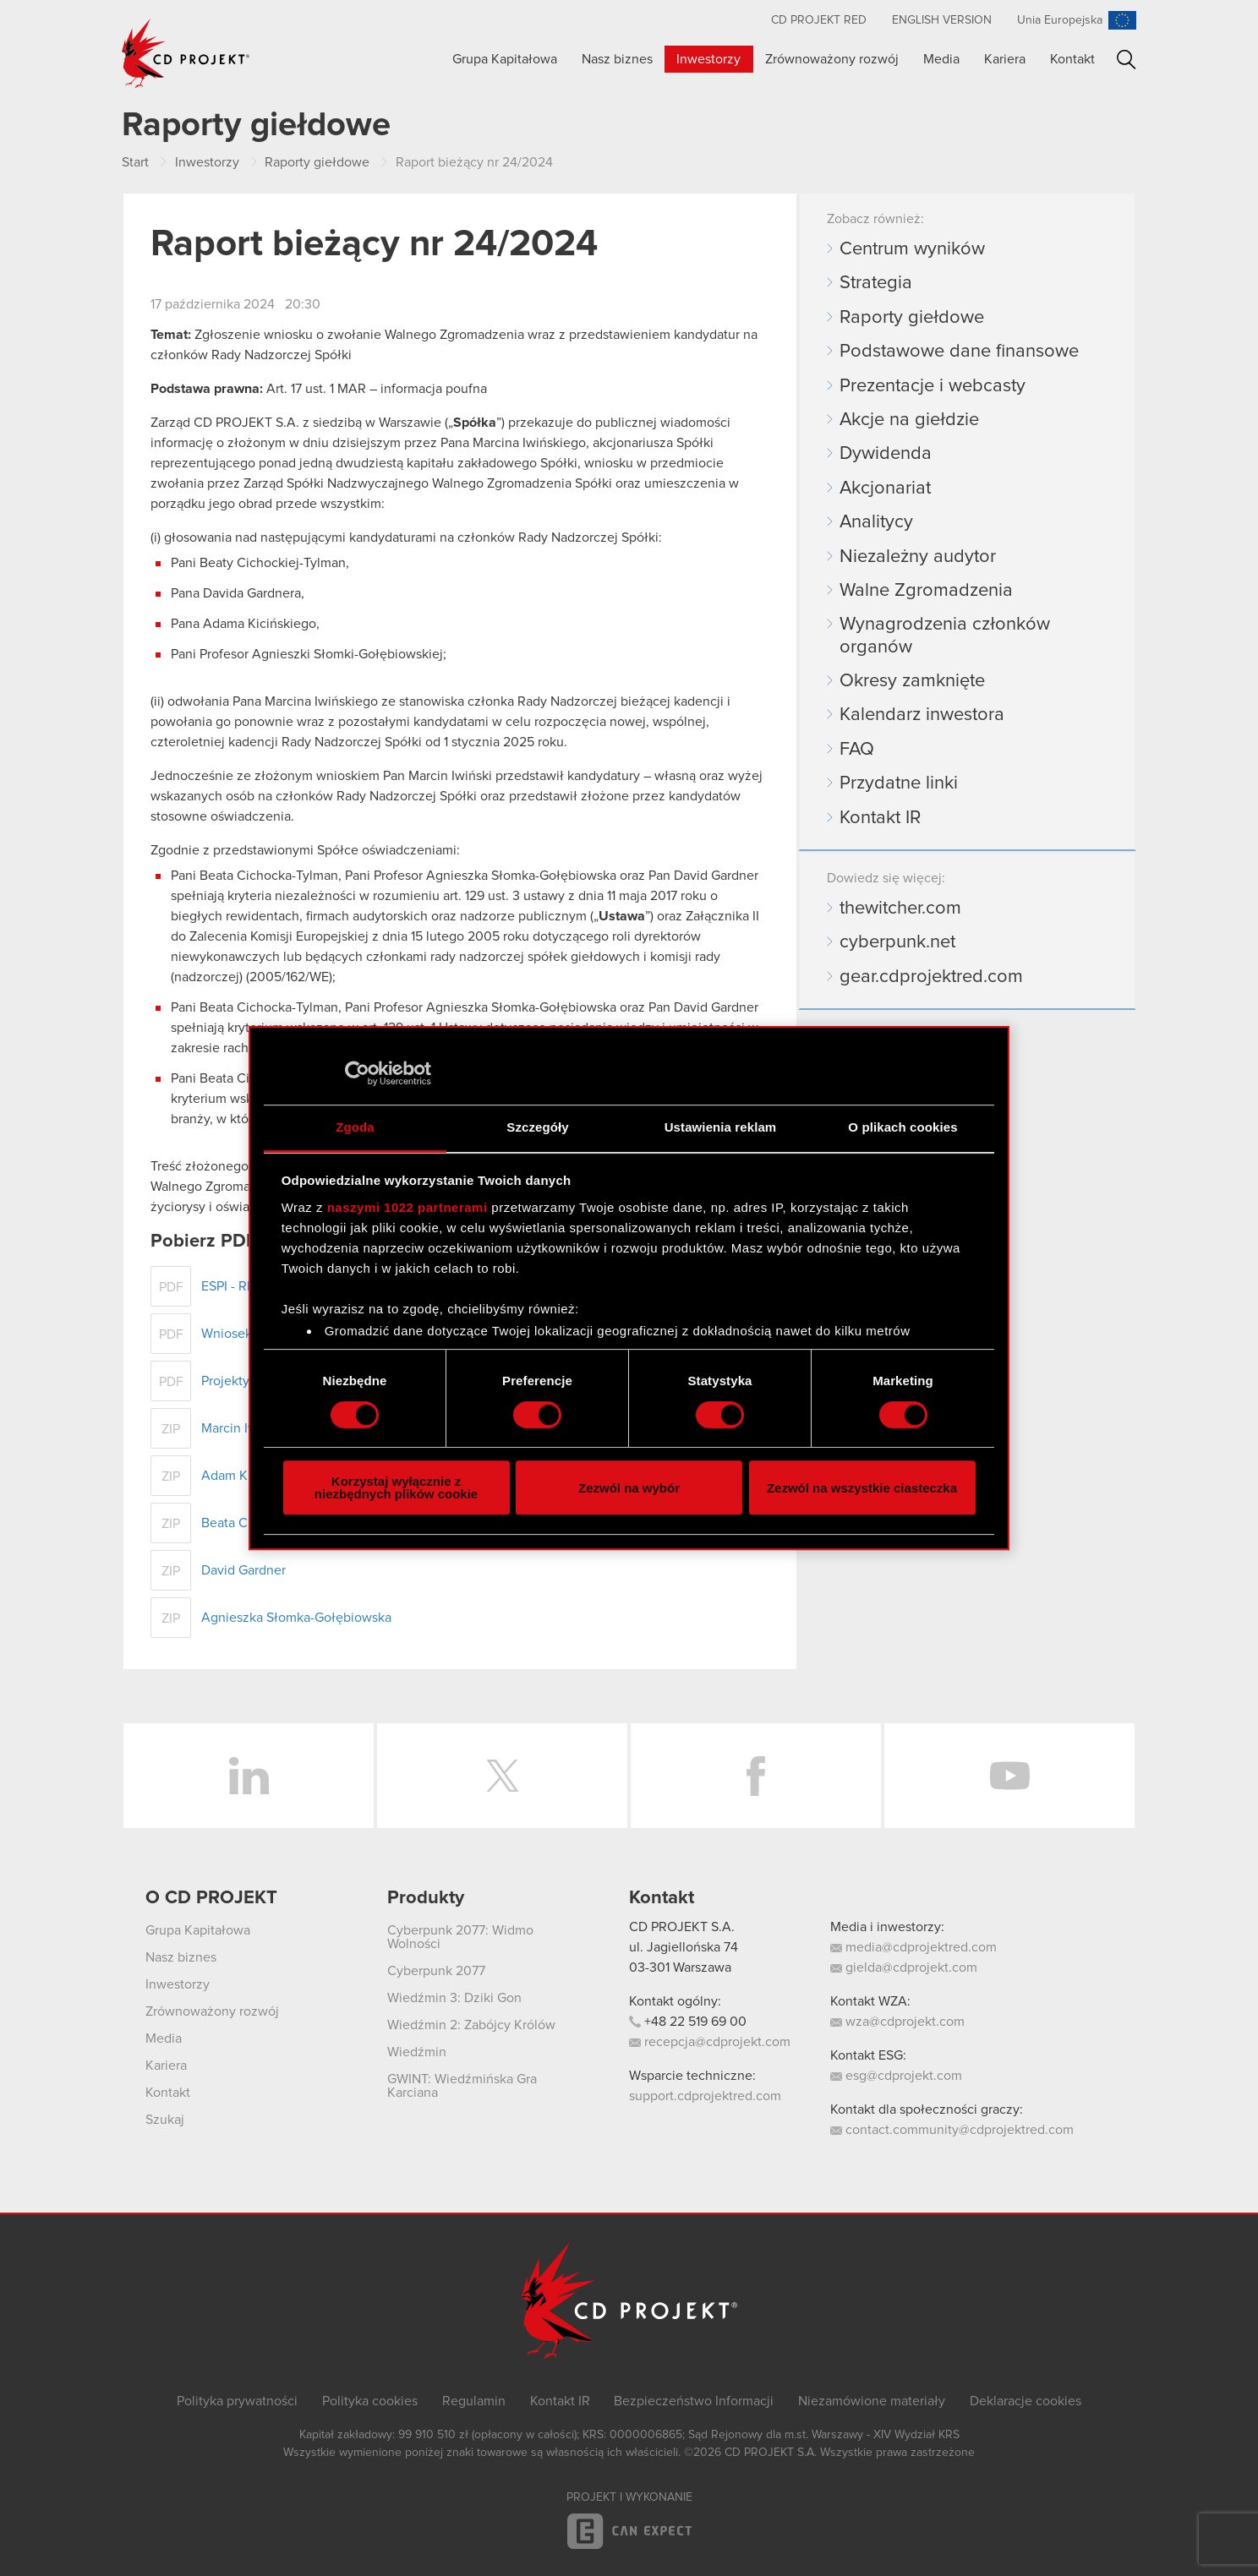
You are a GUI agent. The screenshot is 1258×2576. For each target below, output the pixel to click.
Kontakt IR (880, 818)
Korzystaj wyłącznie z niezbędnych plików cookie (396, 1487)
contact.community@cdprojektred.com (952, 2130)
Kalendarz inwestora (922, 715)
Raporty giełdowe (912, 317)
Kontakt (1072, 59)
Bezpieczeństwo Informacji (694, 2401)
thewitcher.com (900, 908)
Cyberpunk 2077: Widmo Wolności (460, 1937)
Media (941, 59)
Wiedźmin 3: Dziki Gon (454, 1998)
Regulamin (474, 2401)
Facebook (756, 1775)
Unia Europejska (1059, 20)
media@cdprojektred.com (913, 1947)
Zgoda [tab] (355, 1127)
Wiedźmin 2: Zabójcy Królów (471, 2025)
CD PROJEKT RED (819, 20)
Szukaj (1126, 59)
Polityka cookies (370, 2401)
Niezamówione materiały (871, 2401)
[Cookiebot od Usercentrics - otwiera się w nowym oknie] (357, 1073)
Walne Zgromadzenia (926, 590)
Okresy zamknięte (912, 681)
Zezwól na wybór (629, 1488)
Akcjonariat (885, 488)
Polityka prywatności (237, 2401)
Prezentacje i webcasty (933, 386)
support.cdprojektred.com (705, 2096)
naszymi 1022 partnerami (407, 1207)
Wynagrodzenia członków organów (945, 635)
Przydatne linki (899, 783)
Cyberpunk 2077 (436, 1971)
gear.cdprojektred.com (931, 977)
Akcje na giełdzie (909, 420)
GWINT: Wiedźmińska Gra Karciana (462, 2085)
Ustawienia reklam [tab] (721, 1127)
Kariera (1005, 59)
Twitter (502, 1775)
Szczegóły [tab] (537, 1127)
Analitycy (876, 522)
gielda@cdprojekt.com (903, 1967)
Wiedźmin (416, 2052)
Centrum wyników (912, 249)
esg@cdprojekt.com (896, 2075)
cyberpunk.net (897, 942)
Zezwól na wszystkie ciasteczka (862, 1488)
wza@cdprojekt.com (897, 2021)
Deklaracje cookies (1025, 2401)
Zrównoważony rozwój (832, 59)
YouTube (1009, 1775)
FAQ (857, 749)
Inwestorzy (708, 59)
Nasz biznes (617, 59)
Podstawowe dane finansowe (959, 351)
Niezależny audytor (918, 557)
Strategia (876, 283)
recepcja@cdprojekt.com (709, 2042)
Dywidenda (886, 454)
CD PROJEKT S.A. (682, 1927)
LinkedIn (248, 1775)
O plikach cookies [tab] (902, 1127)
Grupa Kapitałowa (504, 59)
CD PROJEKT (186, 53)
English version (942, 20)
